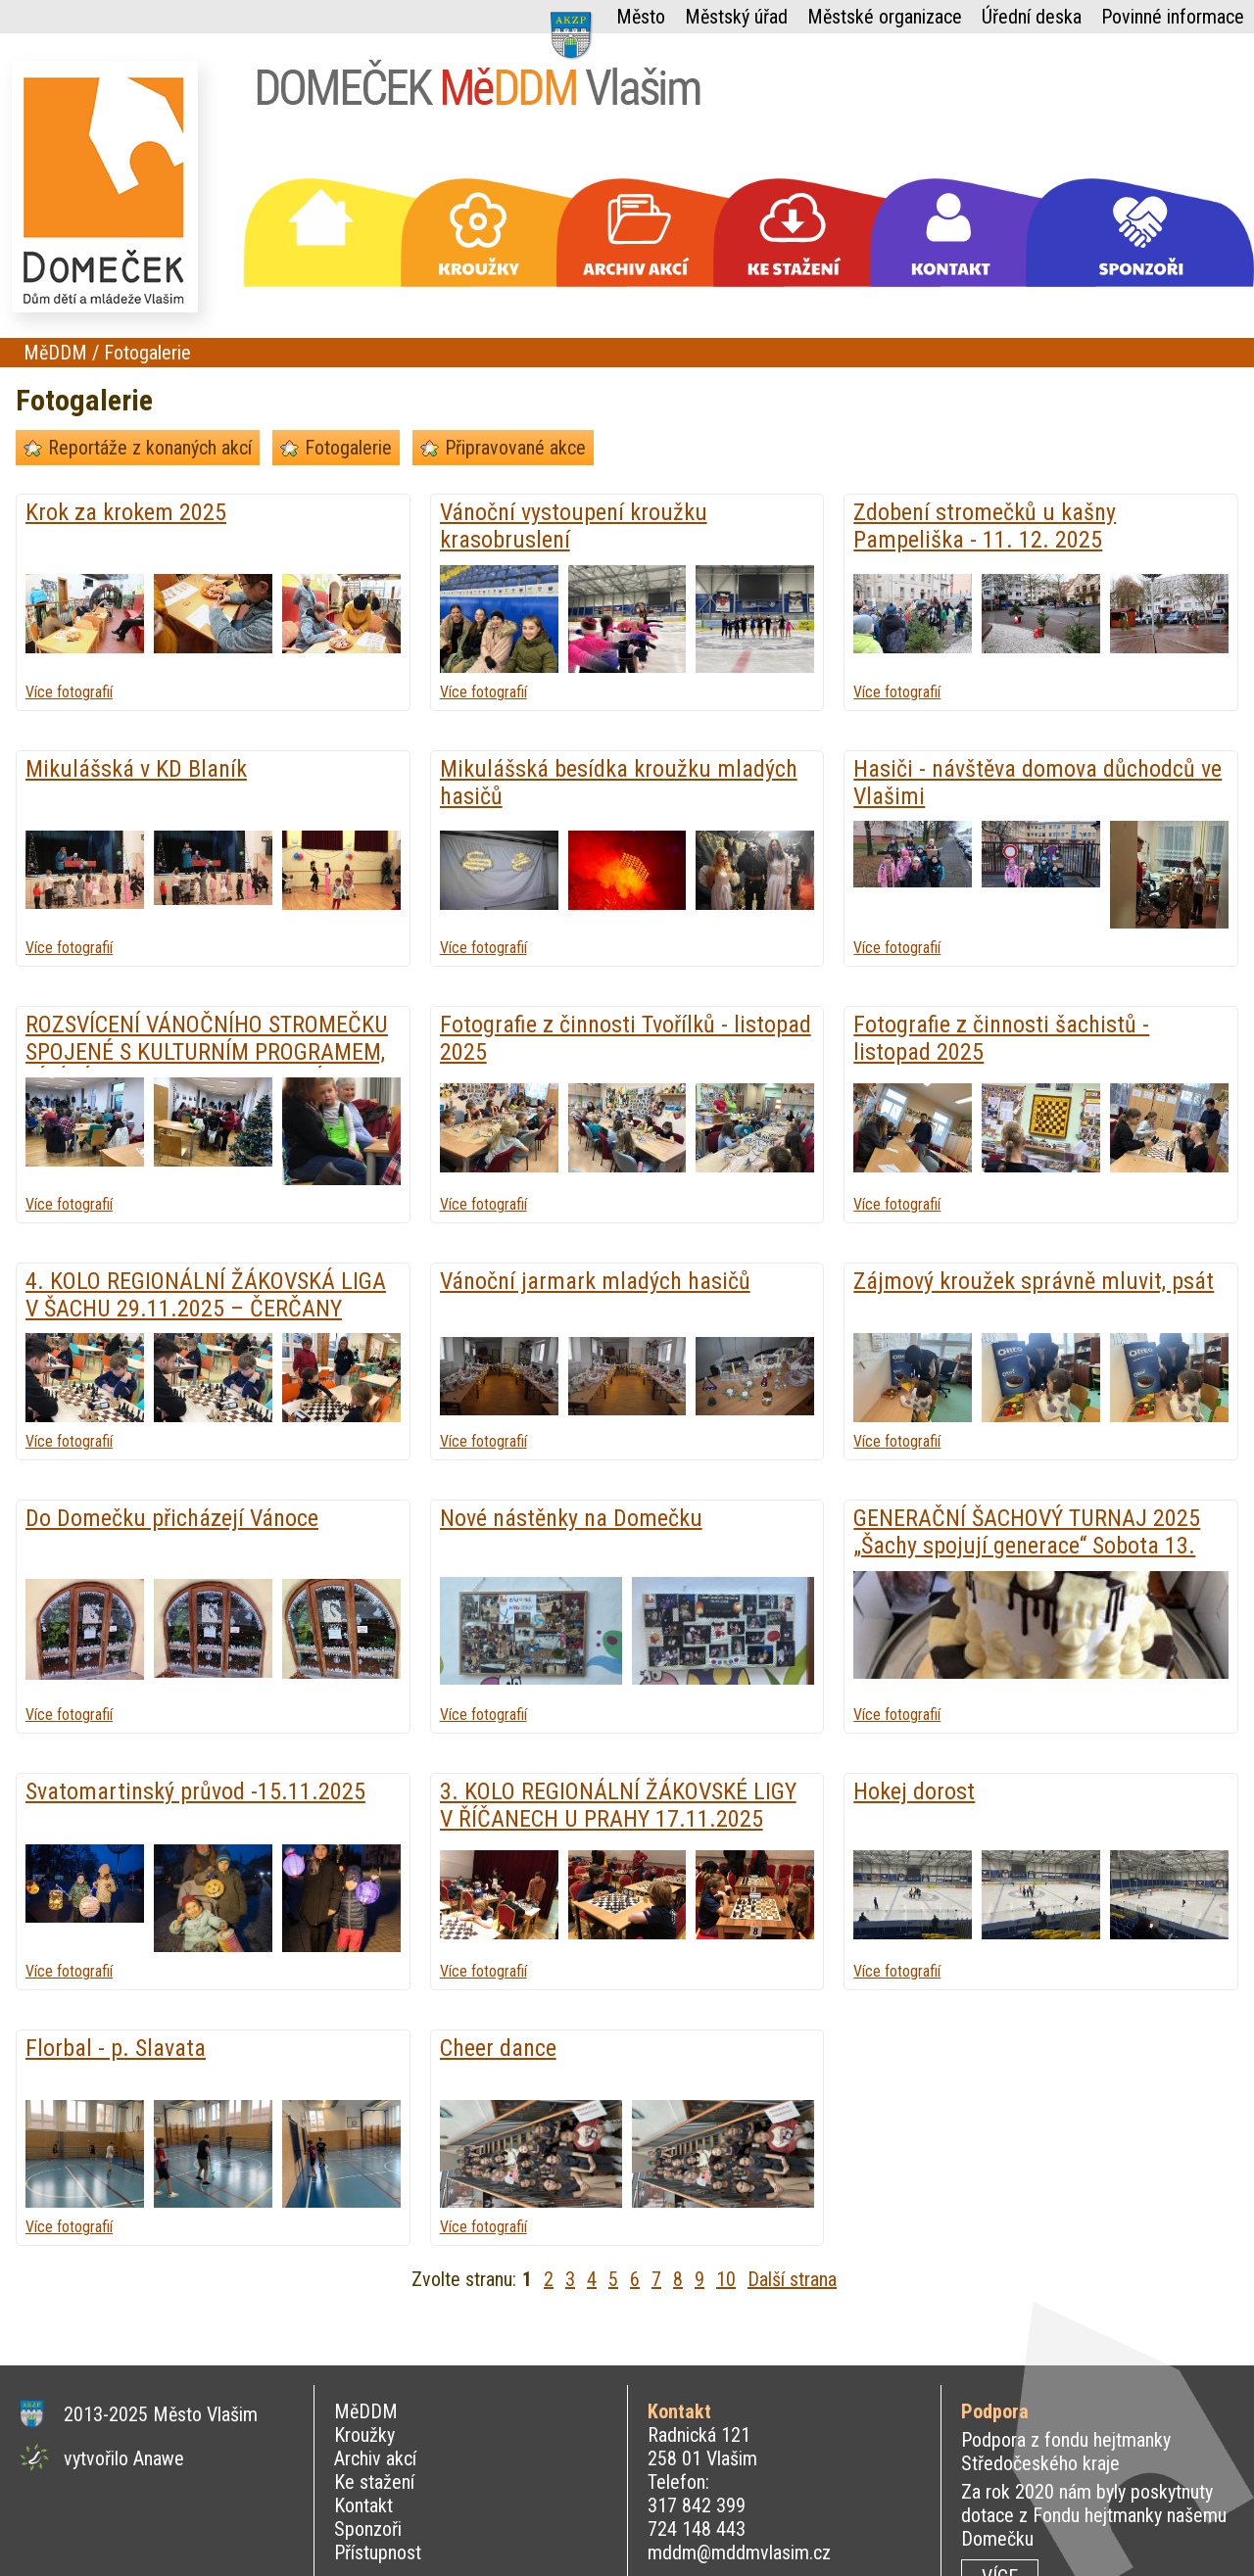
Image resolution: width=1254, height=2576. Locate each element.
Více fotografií (69, 692)
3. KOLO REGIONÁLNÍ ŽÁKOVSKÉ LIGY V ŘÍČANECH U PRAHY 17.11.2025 (618, 1805)
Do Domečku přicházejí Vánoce (171, 1518)
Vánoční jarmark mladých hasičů (595, 1281)
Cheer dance (498, 2048)
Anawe (158, 2458)
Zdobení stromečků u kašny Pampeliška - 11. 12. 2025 (984, 526)
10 (726, 2279)
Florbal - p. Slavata (115, 2048)
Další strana (792, 2279)
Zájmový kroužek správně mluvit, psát (1033, 1281)
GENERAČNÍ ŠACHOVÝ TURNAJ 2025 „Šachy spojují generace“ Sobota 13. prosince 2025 (1026, 1545)
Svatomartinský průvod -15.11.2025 (195, 1791)
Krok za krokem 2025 (125, 512)
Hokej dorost (914, 1791)
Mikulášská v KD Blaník (136, 769)
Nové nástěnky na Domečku (571, 1518)
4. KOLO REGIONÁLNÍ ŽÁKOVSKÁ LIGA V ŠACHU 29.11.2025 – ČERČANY (205, 1294)
